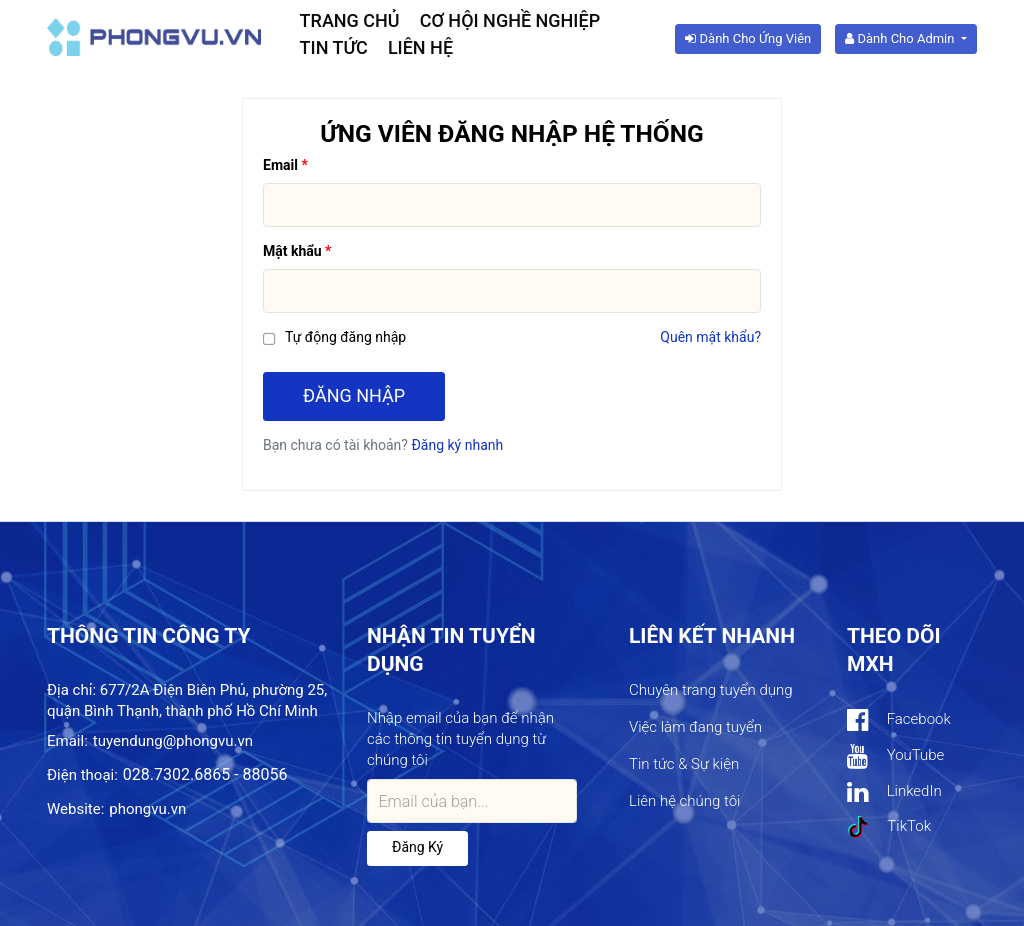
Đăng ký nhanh (457, 445)
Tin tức (334, 47)
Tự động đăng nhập (345, 337)
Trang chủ (350, 20)
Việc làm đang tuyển (695, 727)
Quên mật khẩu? (710, 337)
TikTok (889, 827)
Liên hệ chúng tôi (684, 801)
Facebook (899, 720)
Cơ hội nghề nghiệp (510, 20)
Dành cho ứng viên (748, 38)
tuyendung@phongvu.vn (173, 741)
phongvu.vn (147, 809)
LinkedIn (894, 792)
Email (280, 165)
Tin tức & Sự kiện (684, 764)
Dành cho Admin (901, 38)
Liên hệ (420, 47)
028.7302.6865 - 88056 (205, 774)
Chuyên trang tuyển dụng (711, 690)
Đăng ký (417, 847)
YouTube (895, 756)
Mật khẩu (292, 251)
